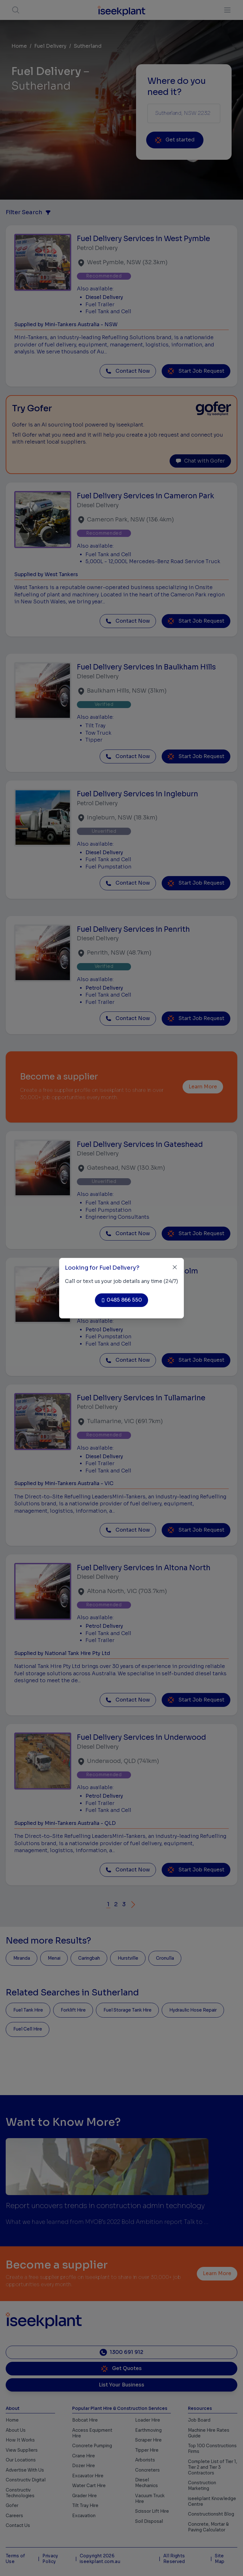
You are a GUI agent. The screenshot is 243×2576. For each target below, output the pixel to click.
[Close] (174, 1267)
